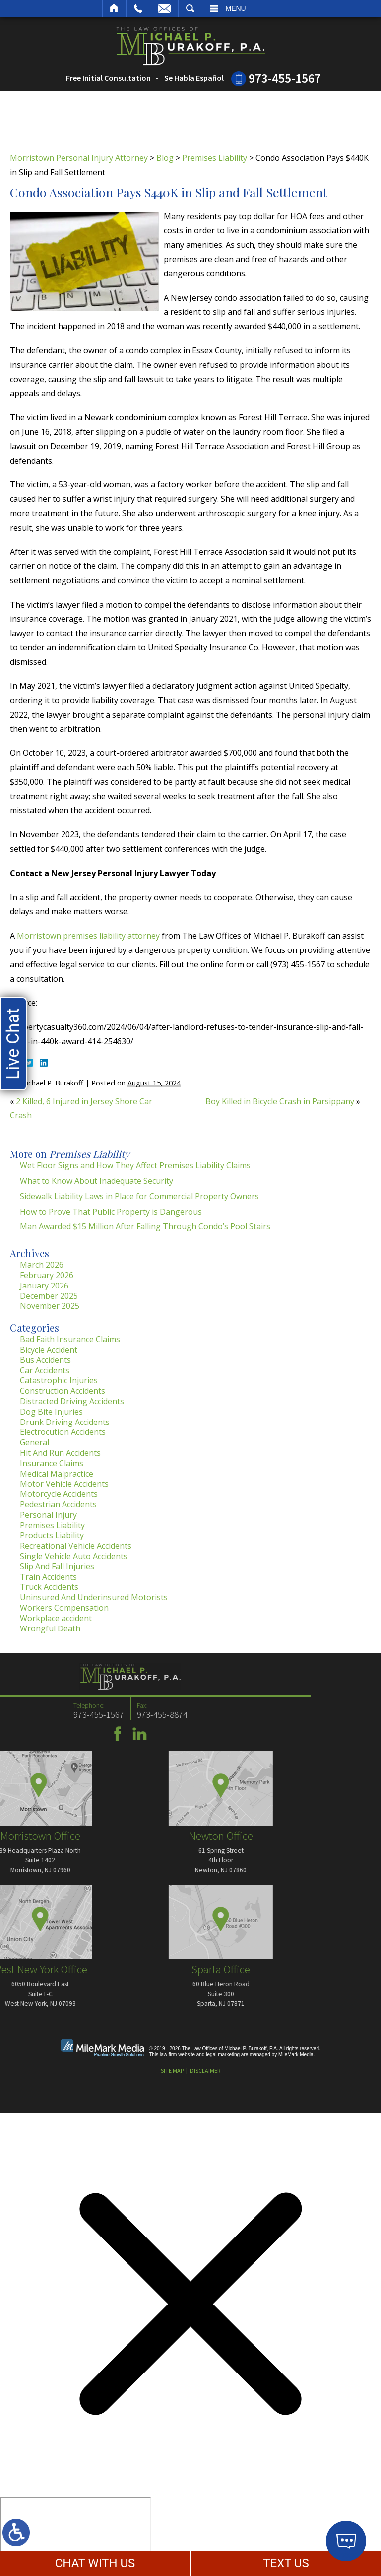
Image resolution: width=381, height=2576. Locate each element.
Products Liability (52, 1535)
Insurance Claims (51, 1463)
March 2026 (42, 1264)
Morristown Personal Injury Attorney (79, 157)
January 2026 (44, 1285)
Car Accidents (44, 1370)
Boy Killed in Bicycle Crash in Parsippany (279, 1101)
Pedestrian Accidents (58, 1504)
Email (164, 8)
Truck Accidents (49, 1586)
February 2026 (46, 1275)
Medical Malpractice (56, 1473)
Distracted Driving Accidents (72, 1401)
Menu (236, 8)
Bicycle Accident (48, 1349)
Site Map (172, 2070)
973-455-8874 (34, 1714)
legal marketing (223, 2054)
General (34, 1442)
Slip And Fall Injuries (57, 1566)
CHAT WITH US (95, 2563)
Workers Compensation (64, 1607)
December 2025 (49, 1295)
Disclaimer (205, 2070)
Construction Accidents (62, 1390)
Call (138, 8)
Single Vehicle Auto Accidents (73, 1556)
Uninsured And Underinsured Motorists (94, 1597)
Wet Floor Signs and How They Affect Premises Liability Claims (135, 1165)
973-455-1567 (285, 78)
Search (190, 8)
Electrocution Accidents (63, 1431)
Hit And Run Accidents (60, 1452)
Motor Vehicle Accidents (64, 1483)
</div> (75, 2535)
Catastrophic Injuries (59, 1380)
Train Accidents (48, 1576)
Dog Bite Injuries (51, 1411)
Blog (165, 157)
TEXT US (286, 2563)
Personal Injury (48, 1514)
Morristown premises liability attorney (88, 935)
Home (114, 8)
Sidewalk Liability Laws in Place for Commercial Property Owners (139, 1196)
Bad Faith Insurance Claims (70, 1339)
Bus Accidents (45, 1360)
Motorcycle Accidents (59, 1494)
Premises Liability (214, 157)
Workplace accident (56, 1618)
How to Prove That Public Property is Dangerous (111, 1211)
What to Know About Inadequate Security (96, 1180)
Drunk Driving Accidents (65, 1422)
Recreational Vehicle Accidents (75, 1545)
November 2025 (49, 1305)
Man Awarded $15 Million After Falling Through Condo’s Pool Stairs (145, 1226)
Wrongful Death (50, 1628)
